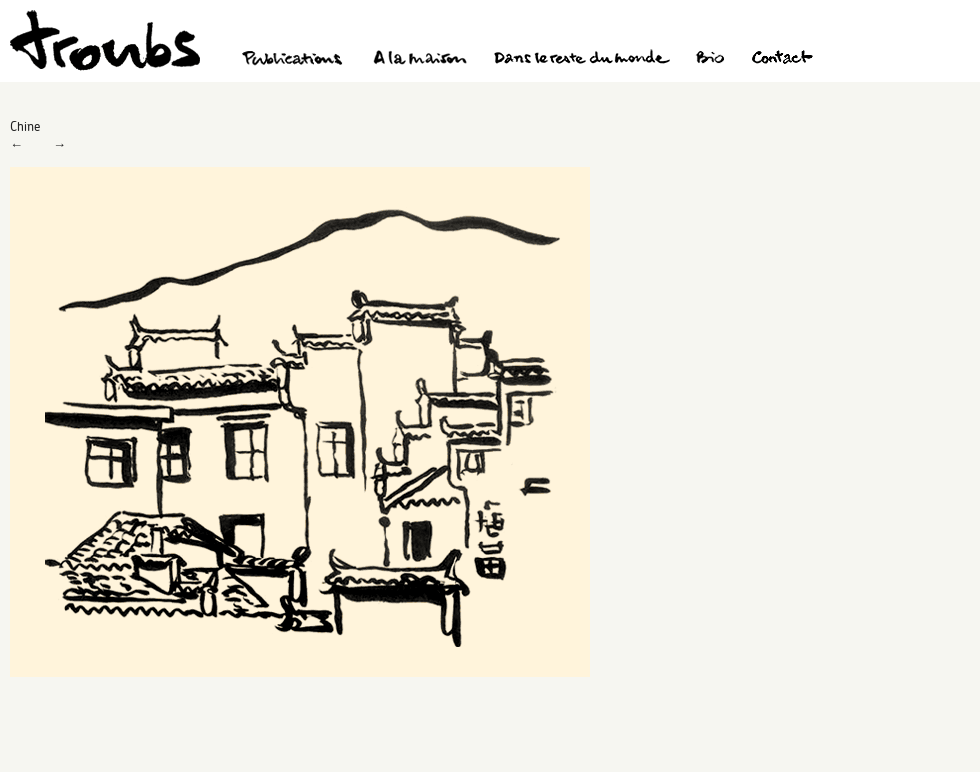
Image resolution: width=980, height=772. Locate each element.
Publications (295, 60)
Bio (709, 60)
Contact (782, 60)
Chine (25, 126)
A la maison (420, 60)
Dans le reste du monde (581, 60)
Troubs (105, 40)
